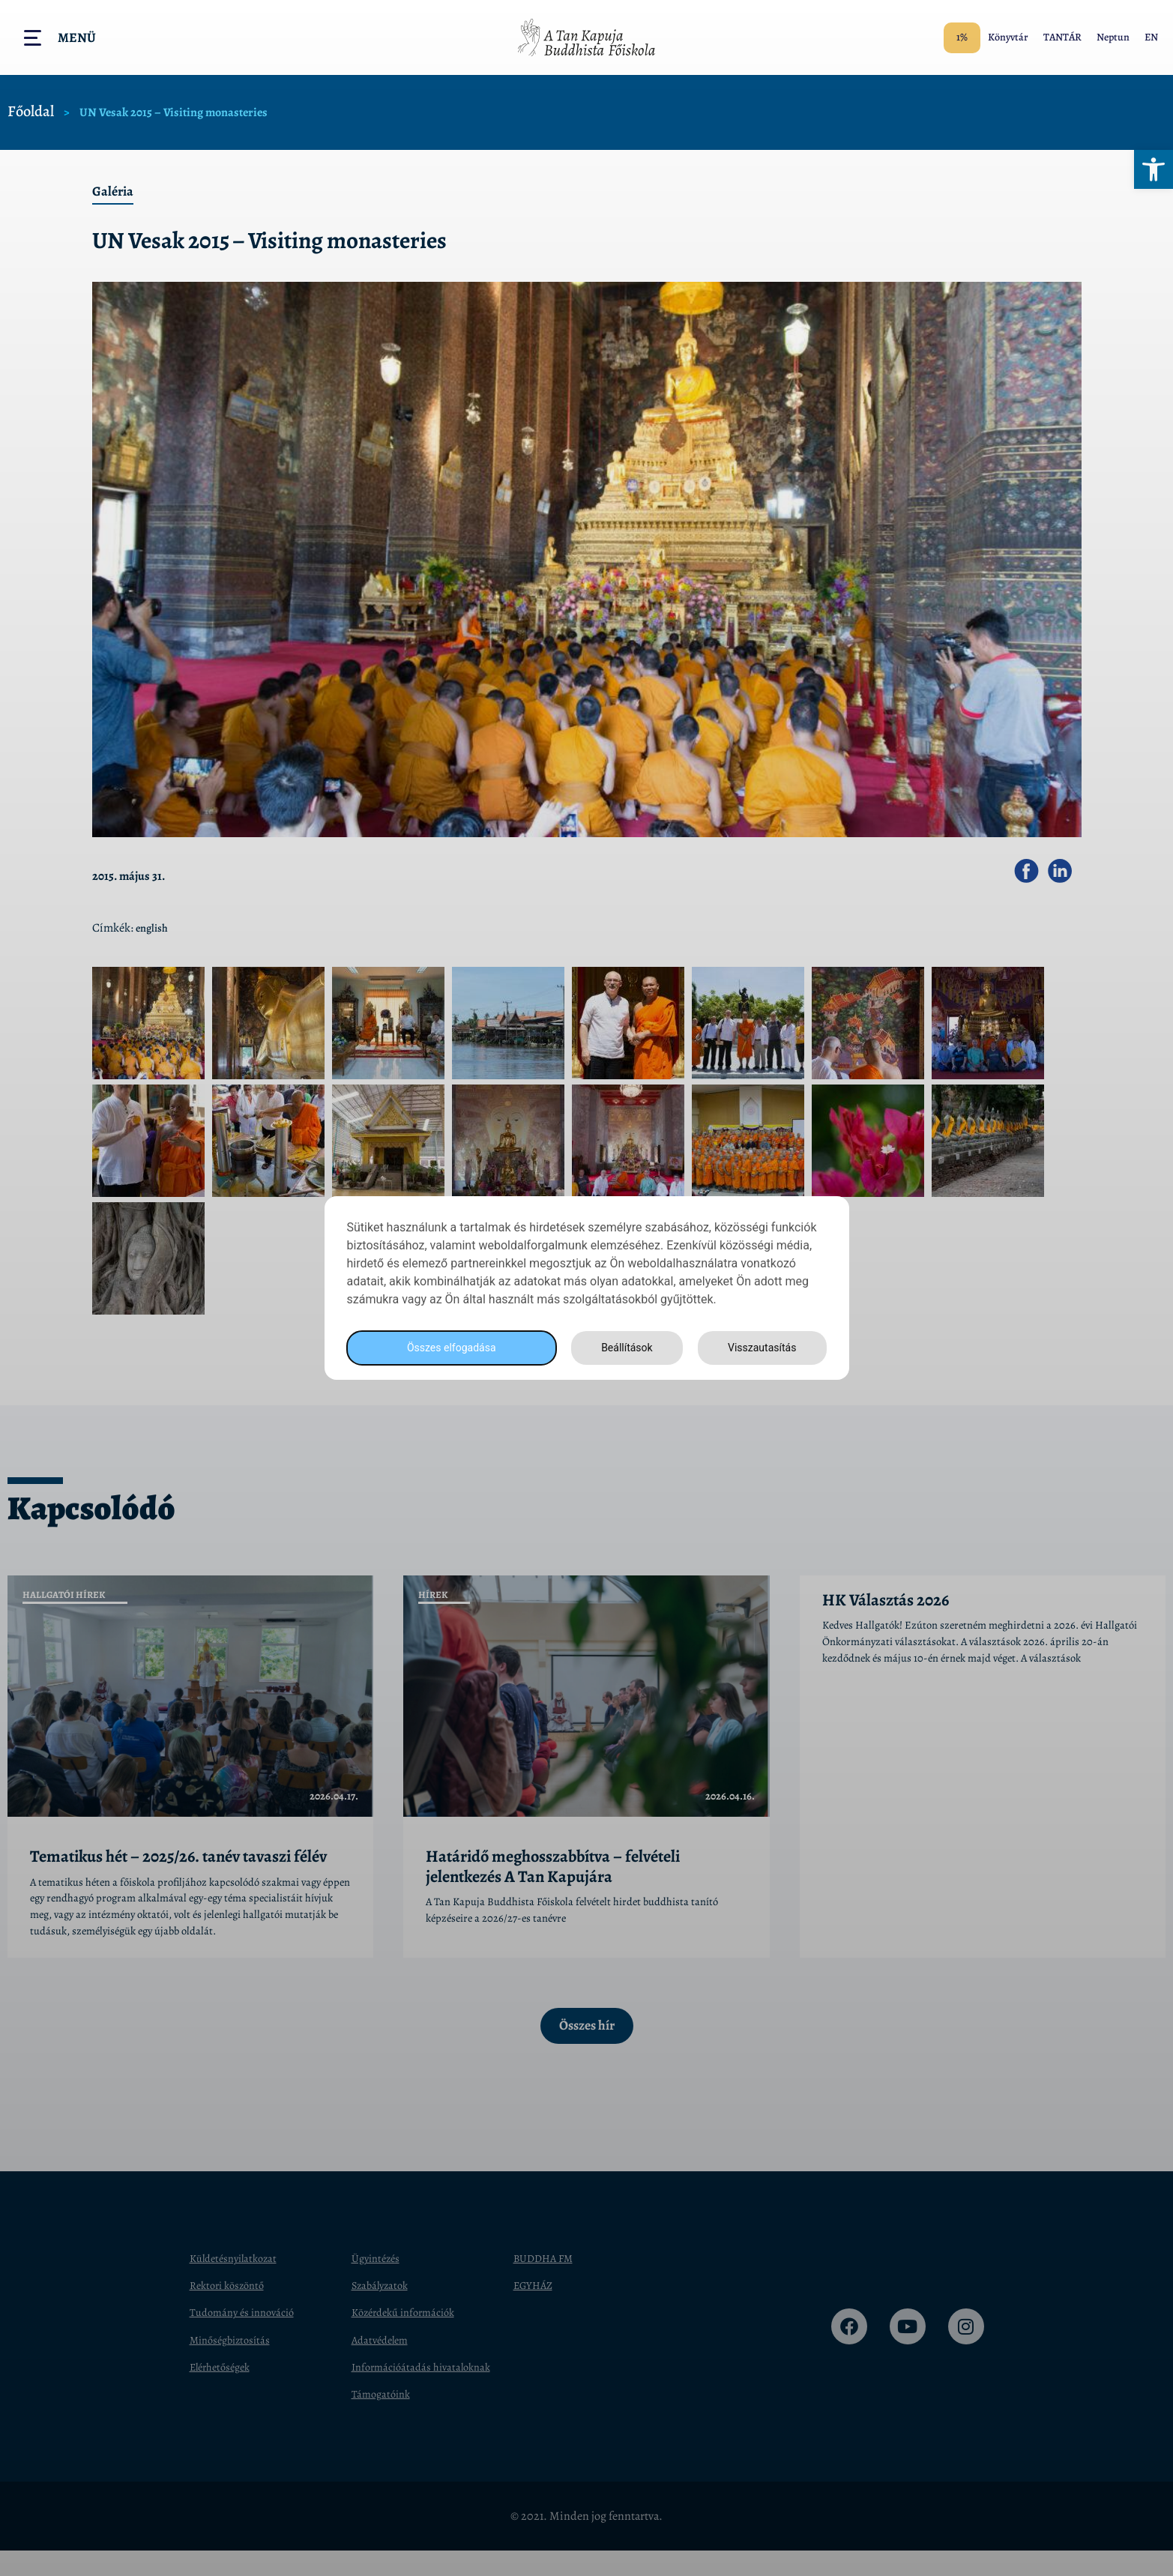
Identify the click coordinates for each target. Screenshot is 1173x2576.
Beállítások (622, 1348)
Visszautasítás (760, 1348)
